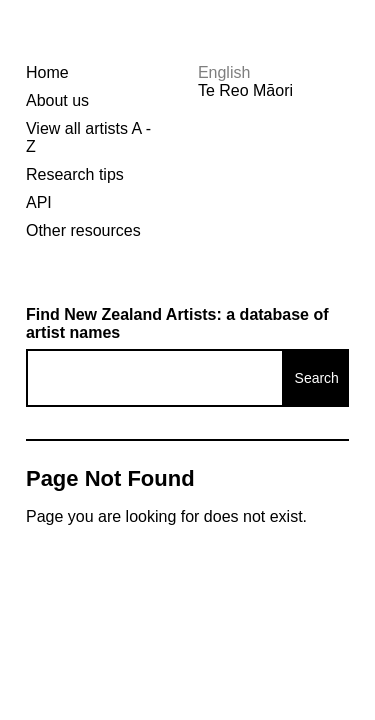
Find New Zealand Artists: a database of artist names (177, 323)
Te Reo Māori (245, 90)
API (39, 202)
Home (47, 72)
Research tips (75, 174)
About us (57, 100)
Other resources (83, 230)
